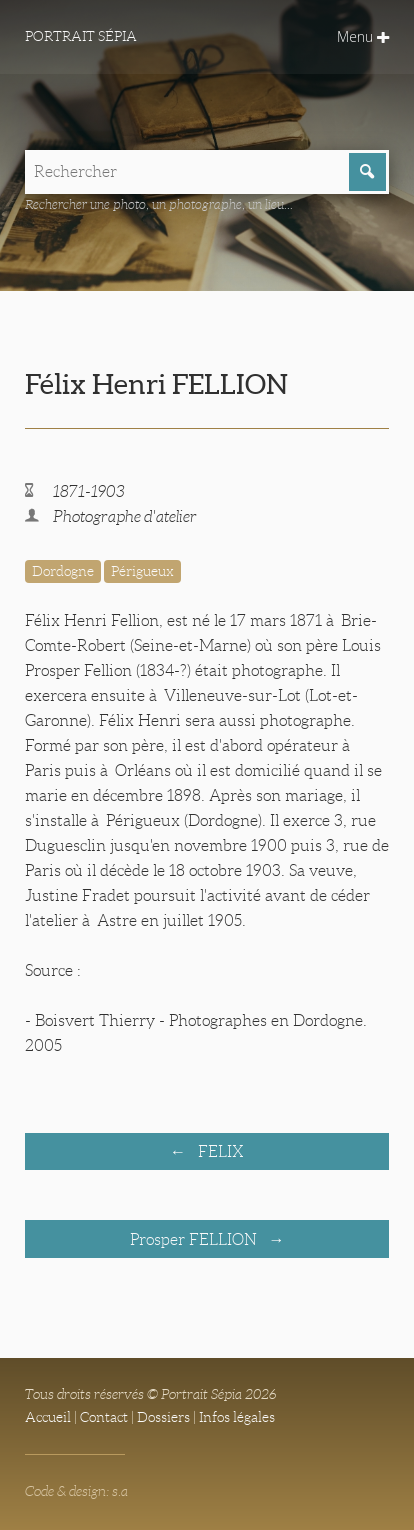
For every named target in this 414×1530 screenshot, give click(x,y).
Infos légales (237, 1417)
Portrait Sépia (81, 36)
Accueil (48, 1417)
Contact (104, 1417)
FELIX (219, 1151)
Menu (363, 36)
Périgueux (142, 571)
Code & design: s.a (76, 1491)
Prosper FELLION (195, 1239)
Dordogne (63, 571)
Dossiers (163, 1417)
